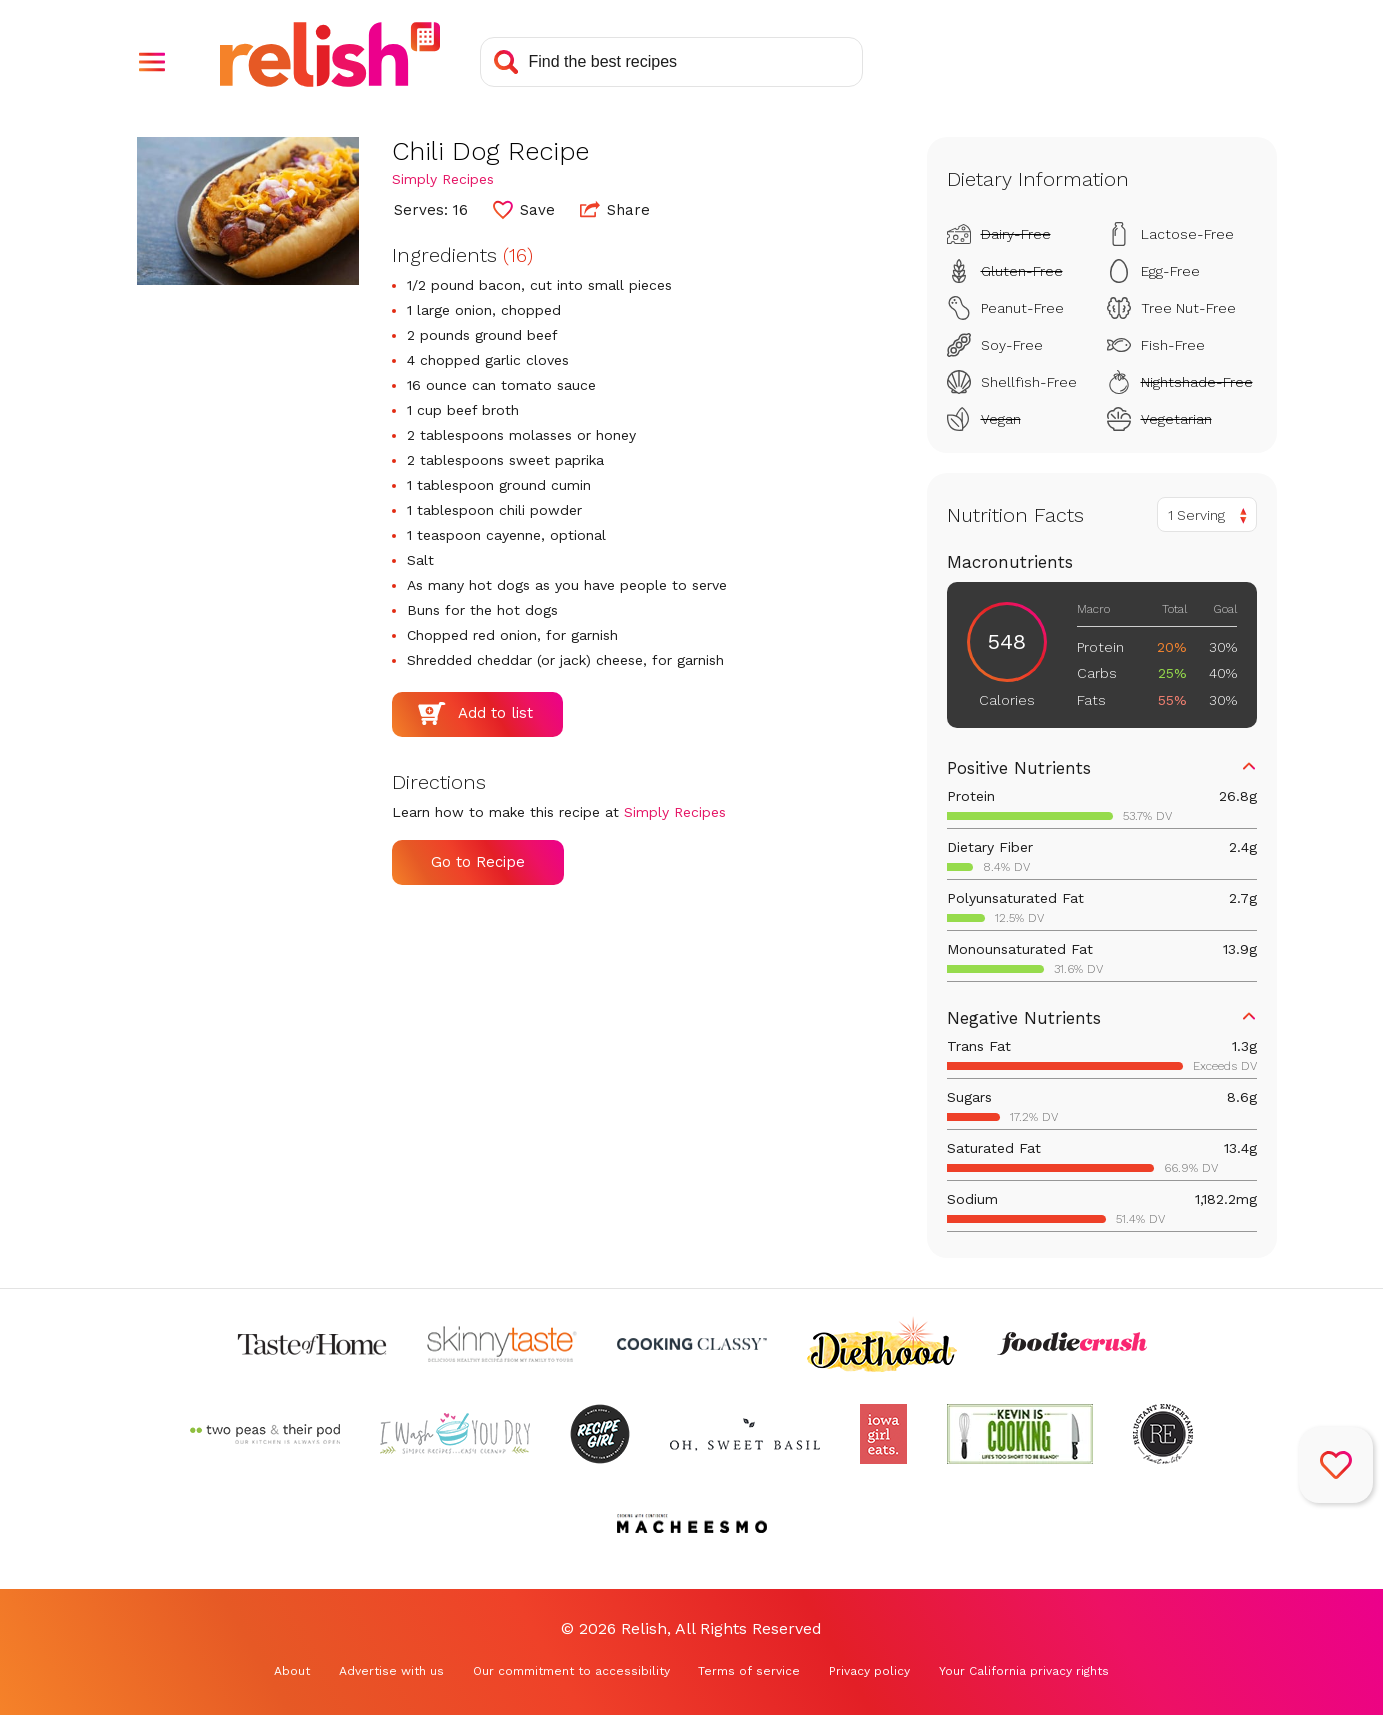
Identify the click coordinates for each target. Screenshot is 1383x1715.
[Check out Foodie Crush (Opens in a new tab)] (1072, 1344)
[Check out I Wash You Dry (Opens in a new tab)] (455, 1434)
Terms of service (749, 1671)
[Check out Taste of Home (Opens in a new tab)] (312, 1344)
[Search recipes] (671, 62)
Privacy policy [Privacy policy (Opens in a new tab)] (869, 1671)
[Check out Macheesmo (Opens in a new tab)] (692, 1524)
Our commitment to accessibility (571, 1671)
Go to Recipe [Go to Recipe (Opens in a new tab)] (478, 862)
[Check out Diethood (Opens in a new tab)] (882, 1344)
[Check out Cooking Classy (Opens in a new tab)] (692, 1344)
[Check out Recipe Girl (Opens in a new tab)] (600, 1434)
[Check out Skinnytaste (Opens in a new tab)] (502, 1344)
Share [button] (615, 209)
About (292, 1671)
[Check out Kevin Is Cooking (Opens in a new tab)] (1020, 1434)
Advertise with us (391, 1671)
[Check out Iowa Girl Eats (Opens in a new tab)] (883, 1434)
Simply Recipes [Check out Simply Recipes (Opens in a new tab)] (443, 179)
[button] (152, 62)
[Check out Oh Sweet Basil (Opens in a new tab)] (745, 1434)
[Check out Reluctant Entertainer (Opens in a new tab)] (1163, 1434)
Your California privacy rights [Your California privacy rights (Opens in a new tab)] (1024, 1671)
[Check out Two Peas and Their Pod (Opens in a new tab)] (265, 1434)
